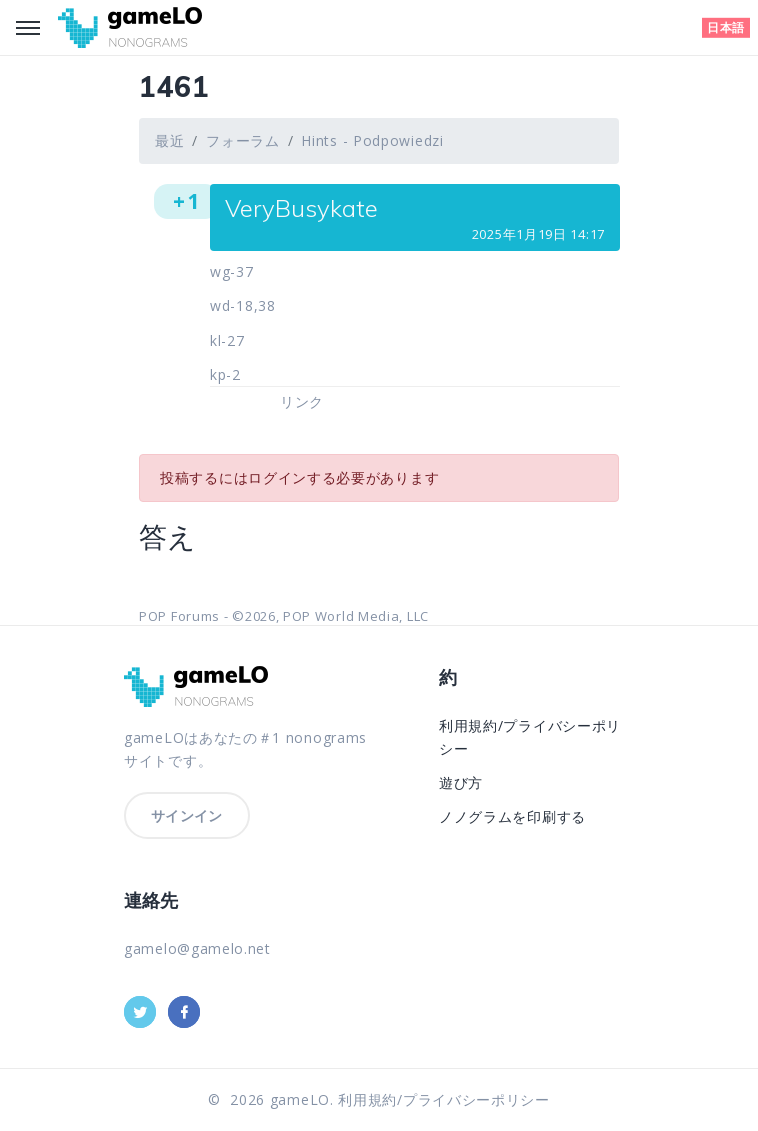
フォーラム (243, 140)
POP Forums (179, 616)
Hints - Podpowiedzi (372, 140)
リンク (302, 401)
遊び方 (461, 782)
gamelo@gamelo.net (197, 948)
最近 (169, 140)
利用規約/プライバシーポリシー (444, 1099)
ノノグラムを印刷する (512, 816)
